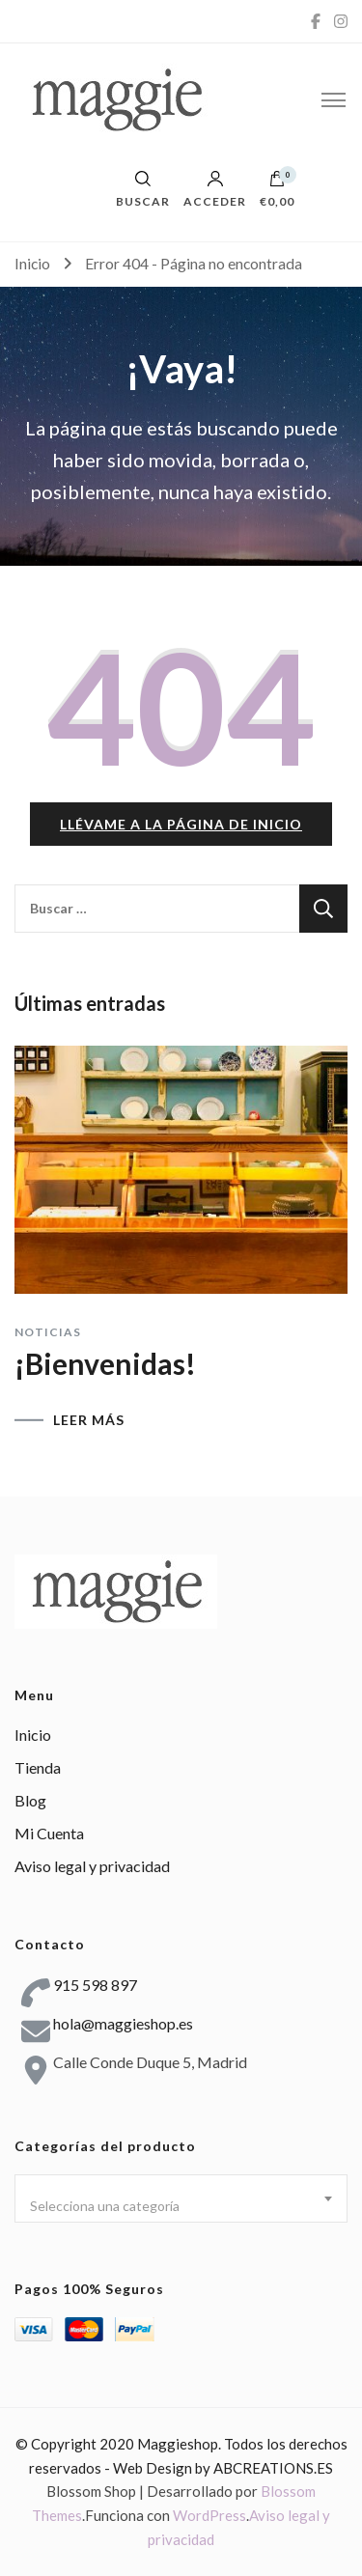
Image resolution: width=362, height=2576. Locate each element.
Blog (30, 1800)
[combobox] (181, 2198)
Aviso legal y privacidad (92, 1866)
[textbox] (181, 2206)
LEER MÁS (89, 1420)
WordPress (209, 2515)
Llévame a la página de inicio (181, 824)
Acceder (214, 189)
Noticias (47, 1332)
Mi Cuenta (49, 1833)
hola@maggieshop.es (123, 2023)
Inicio (32, 1734)
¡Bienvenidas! (105, 1363)
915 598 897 (95, 1984)
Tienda (37, 1767)
